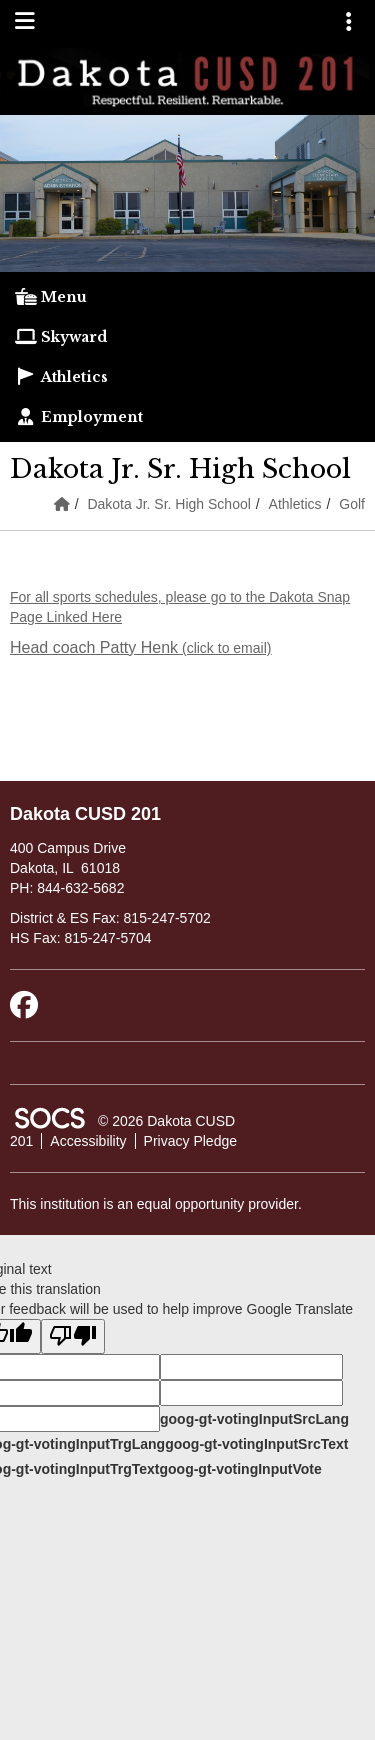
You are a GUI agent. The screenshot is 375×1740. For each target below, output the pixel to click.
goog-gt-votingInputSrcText (256, 1444)
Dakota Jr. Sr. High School (168, 504)
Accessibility (88, 1141)
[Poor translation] (73, 1336)
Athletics (295, 504)
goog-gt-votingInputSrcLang (254, 1419)
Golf (352, 504)
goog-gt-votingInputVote (240, 1469)
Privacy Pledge (190, 1141)
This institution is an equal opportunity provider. (156, 1204)
